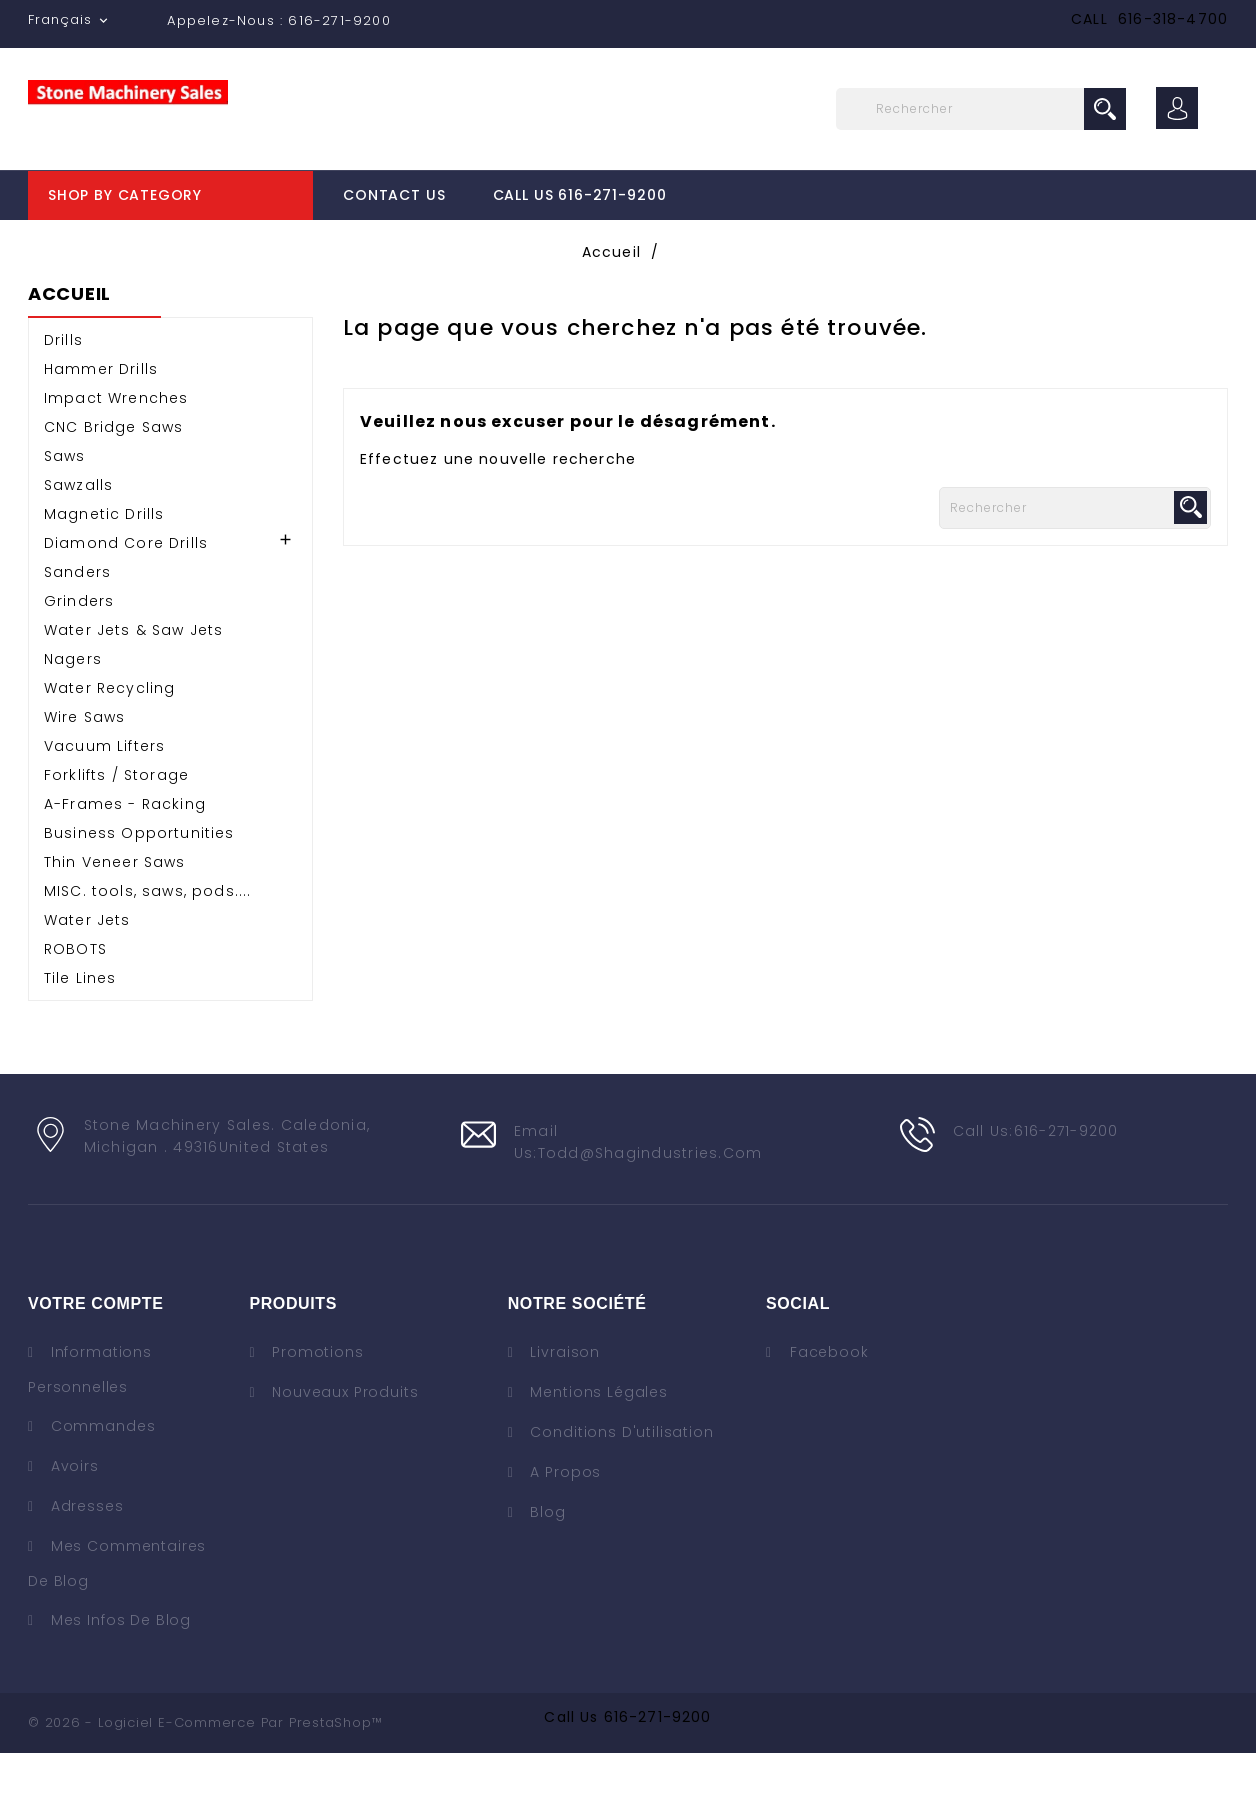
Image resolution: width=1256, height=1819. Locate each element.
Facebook (829, 1418)
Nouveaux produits (342, 1458)
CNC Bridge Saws (113, 493)
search (1105, 109)
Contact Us (394, 195)
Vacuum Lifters (104, 812)
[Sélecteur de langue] (70, 20)
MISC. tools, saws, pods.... (147, 957)
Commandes (100, 1492)
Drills (63, 406)
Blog (546, 1578)
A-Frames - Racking (125, 870)
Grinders (79, 667)
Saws (65, 522)
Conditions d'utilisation (620, 1498)
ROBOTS (75, 1015)
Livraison (563, 1418)
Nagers (73, 725)
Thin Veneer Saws (115, 928)
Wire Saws (84, 783)
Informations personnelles (90, 1435)
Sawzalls (78, 551)
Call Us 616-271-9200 (580, 195)
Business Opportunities (139, 899)
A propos (564, 1538)
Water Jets (87, 986)
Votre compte (95, 1369)
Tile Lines (80, 1044)
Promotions (315, 1418)
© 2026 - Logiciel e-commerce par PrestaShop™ (205, 1788)
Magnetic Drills (104, 580)
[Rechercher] (981, 109)
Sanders (77, 638)
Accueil (69, 361)
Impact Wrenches (116, 464)
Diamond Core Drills (126, 609)
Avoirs (72, 1532)
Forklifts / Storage (116, 841)
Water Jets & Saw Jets (133, 696)
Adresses (85, 1572)
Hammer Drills (101, 435)
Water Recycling (109, 754)
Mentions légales (597, 1458)
